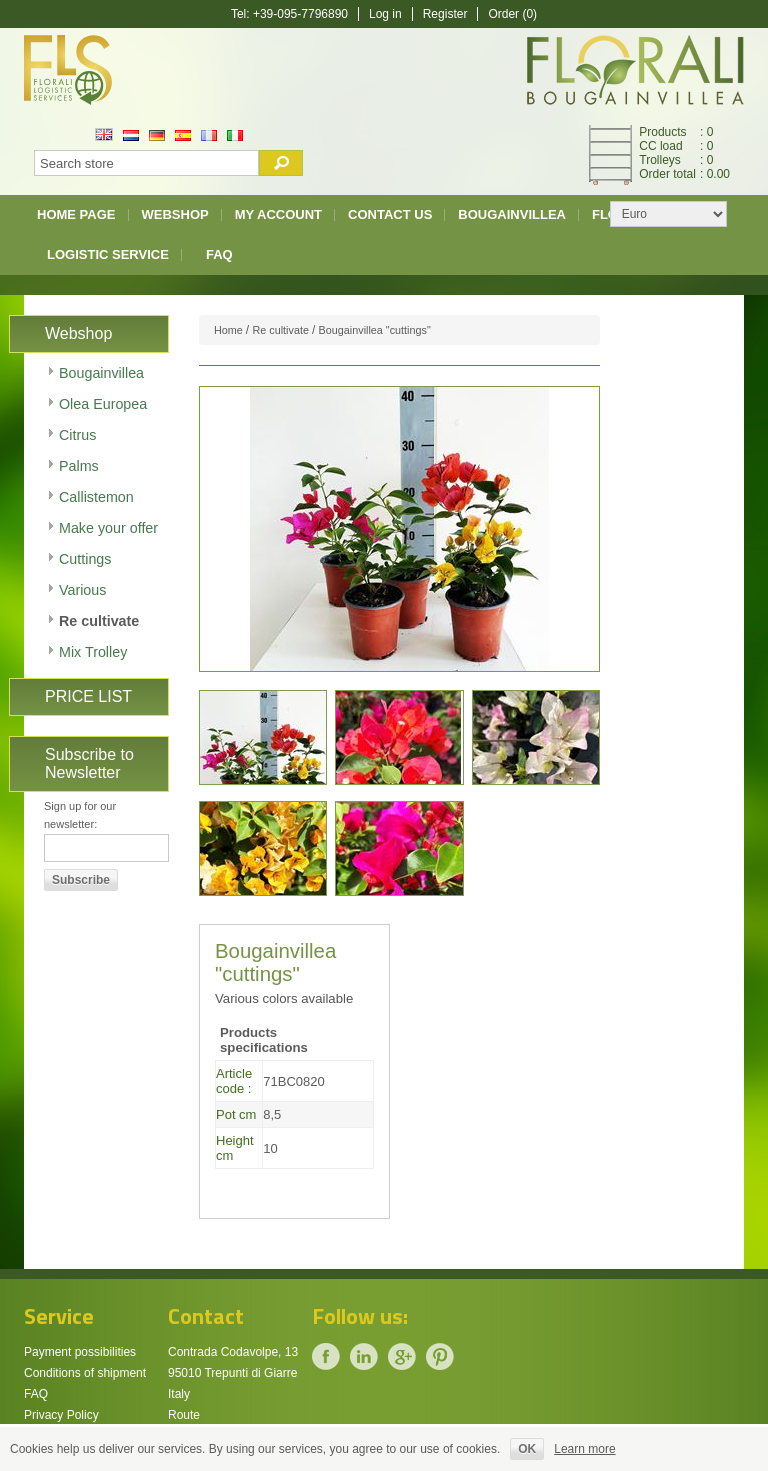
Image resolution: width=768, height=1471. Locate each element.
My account (278, 214)
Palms (79, 466)
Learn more (584, 1449)
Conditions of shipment (85, 1373)
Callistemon (96, 497)
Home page (76, 214)
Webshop (175, 214)
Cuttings (85, 559)
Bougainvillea (512, 214)
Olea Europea (103, 404)
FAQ (219, 254)
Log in (385, 14)
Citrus (77, 435)
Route (184, 1415)
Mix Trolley (93, 652)
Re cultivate (99, 621)
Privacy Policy (61, 1415)
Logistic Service (108, 254)
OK (527, 1449)
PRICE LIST (88, 696)
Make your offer (108, 528)
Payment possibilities (80, 1352)
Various (82, 590)
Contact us (390, 214)
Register (445, 14)
